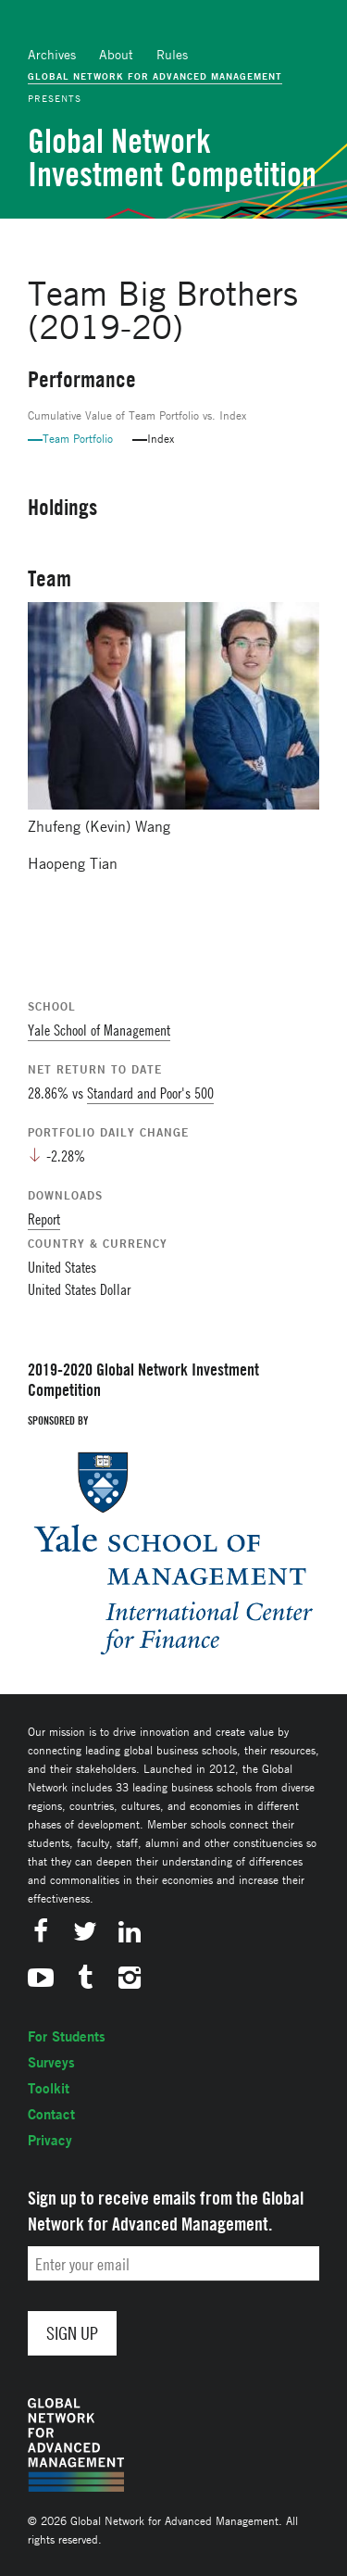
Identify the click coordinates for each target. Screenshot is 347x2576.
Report (44, 1219)
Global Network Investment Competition (172, 157)
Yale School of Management (99, 1030)
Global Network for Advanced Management (155, 75)
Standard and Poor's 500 (150, 1093)
